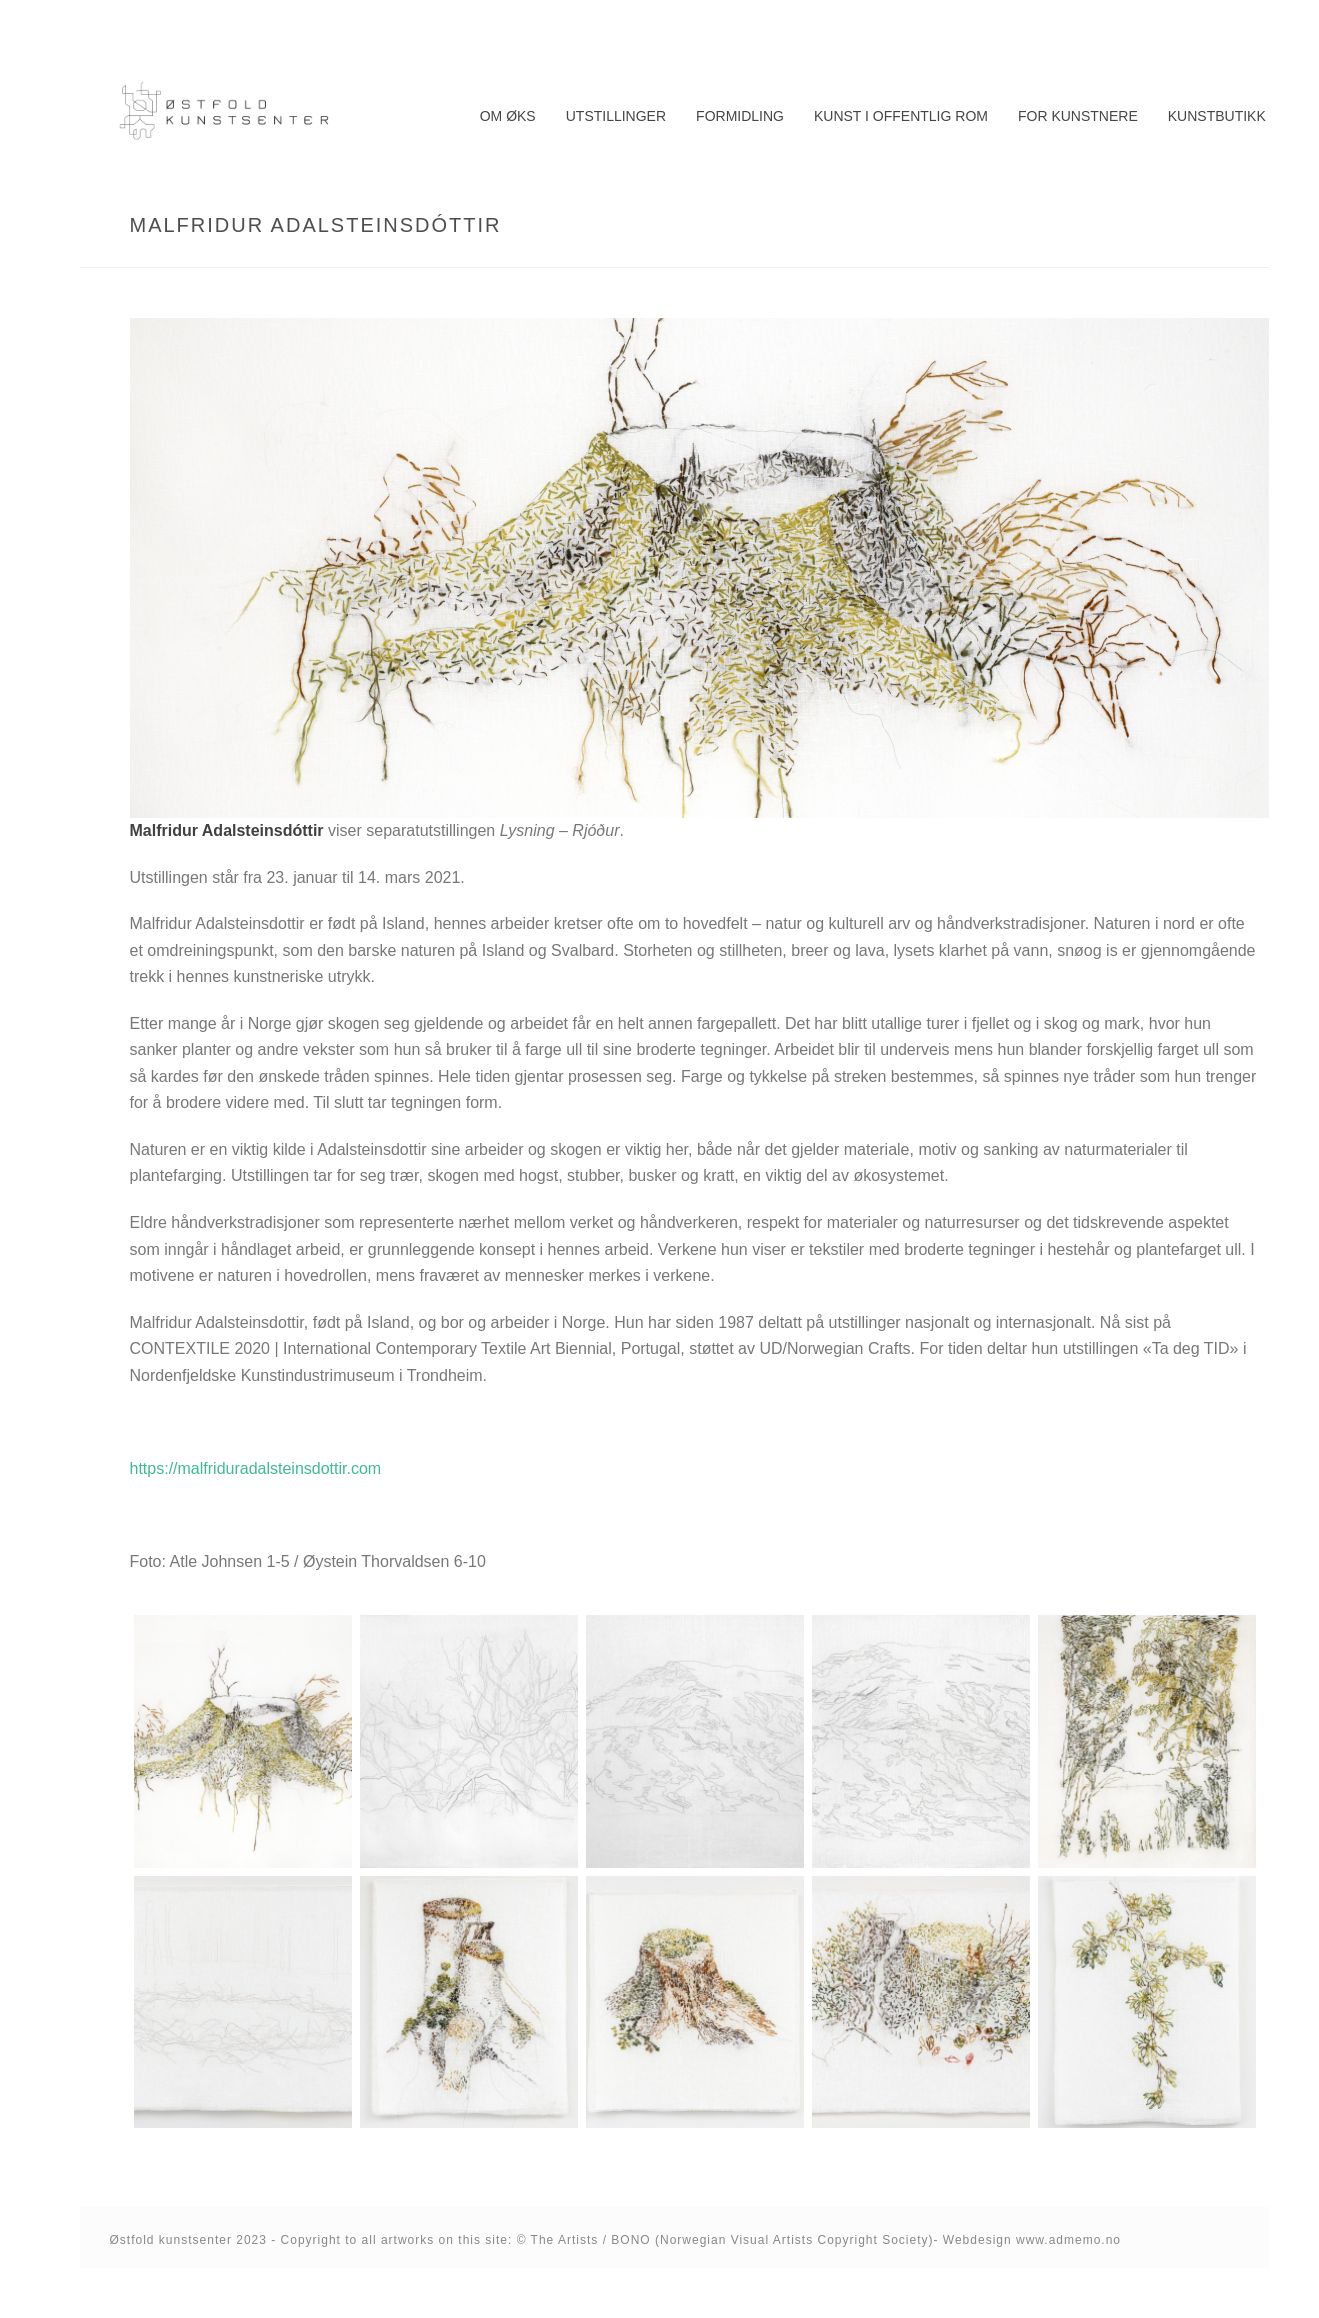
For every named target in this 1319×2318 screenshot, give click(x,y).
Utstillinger (616, 116)
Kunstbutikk (1217, 116)
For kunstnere (1078, 116)
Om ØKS (508, 116)
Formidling (740, 116)
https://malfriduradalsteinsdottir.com (256, 1468)
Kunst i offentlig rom (901, 116)
